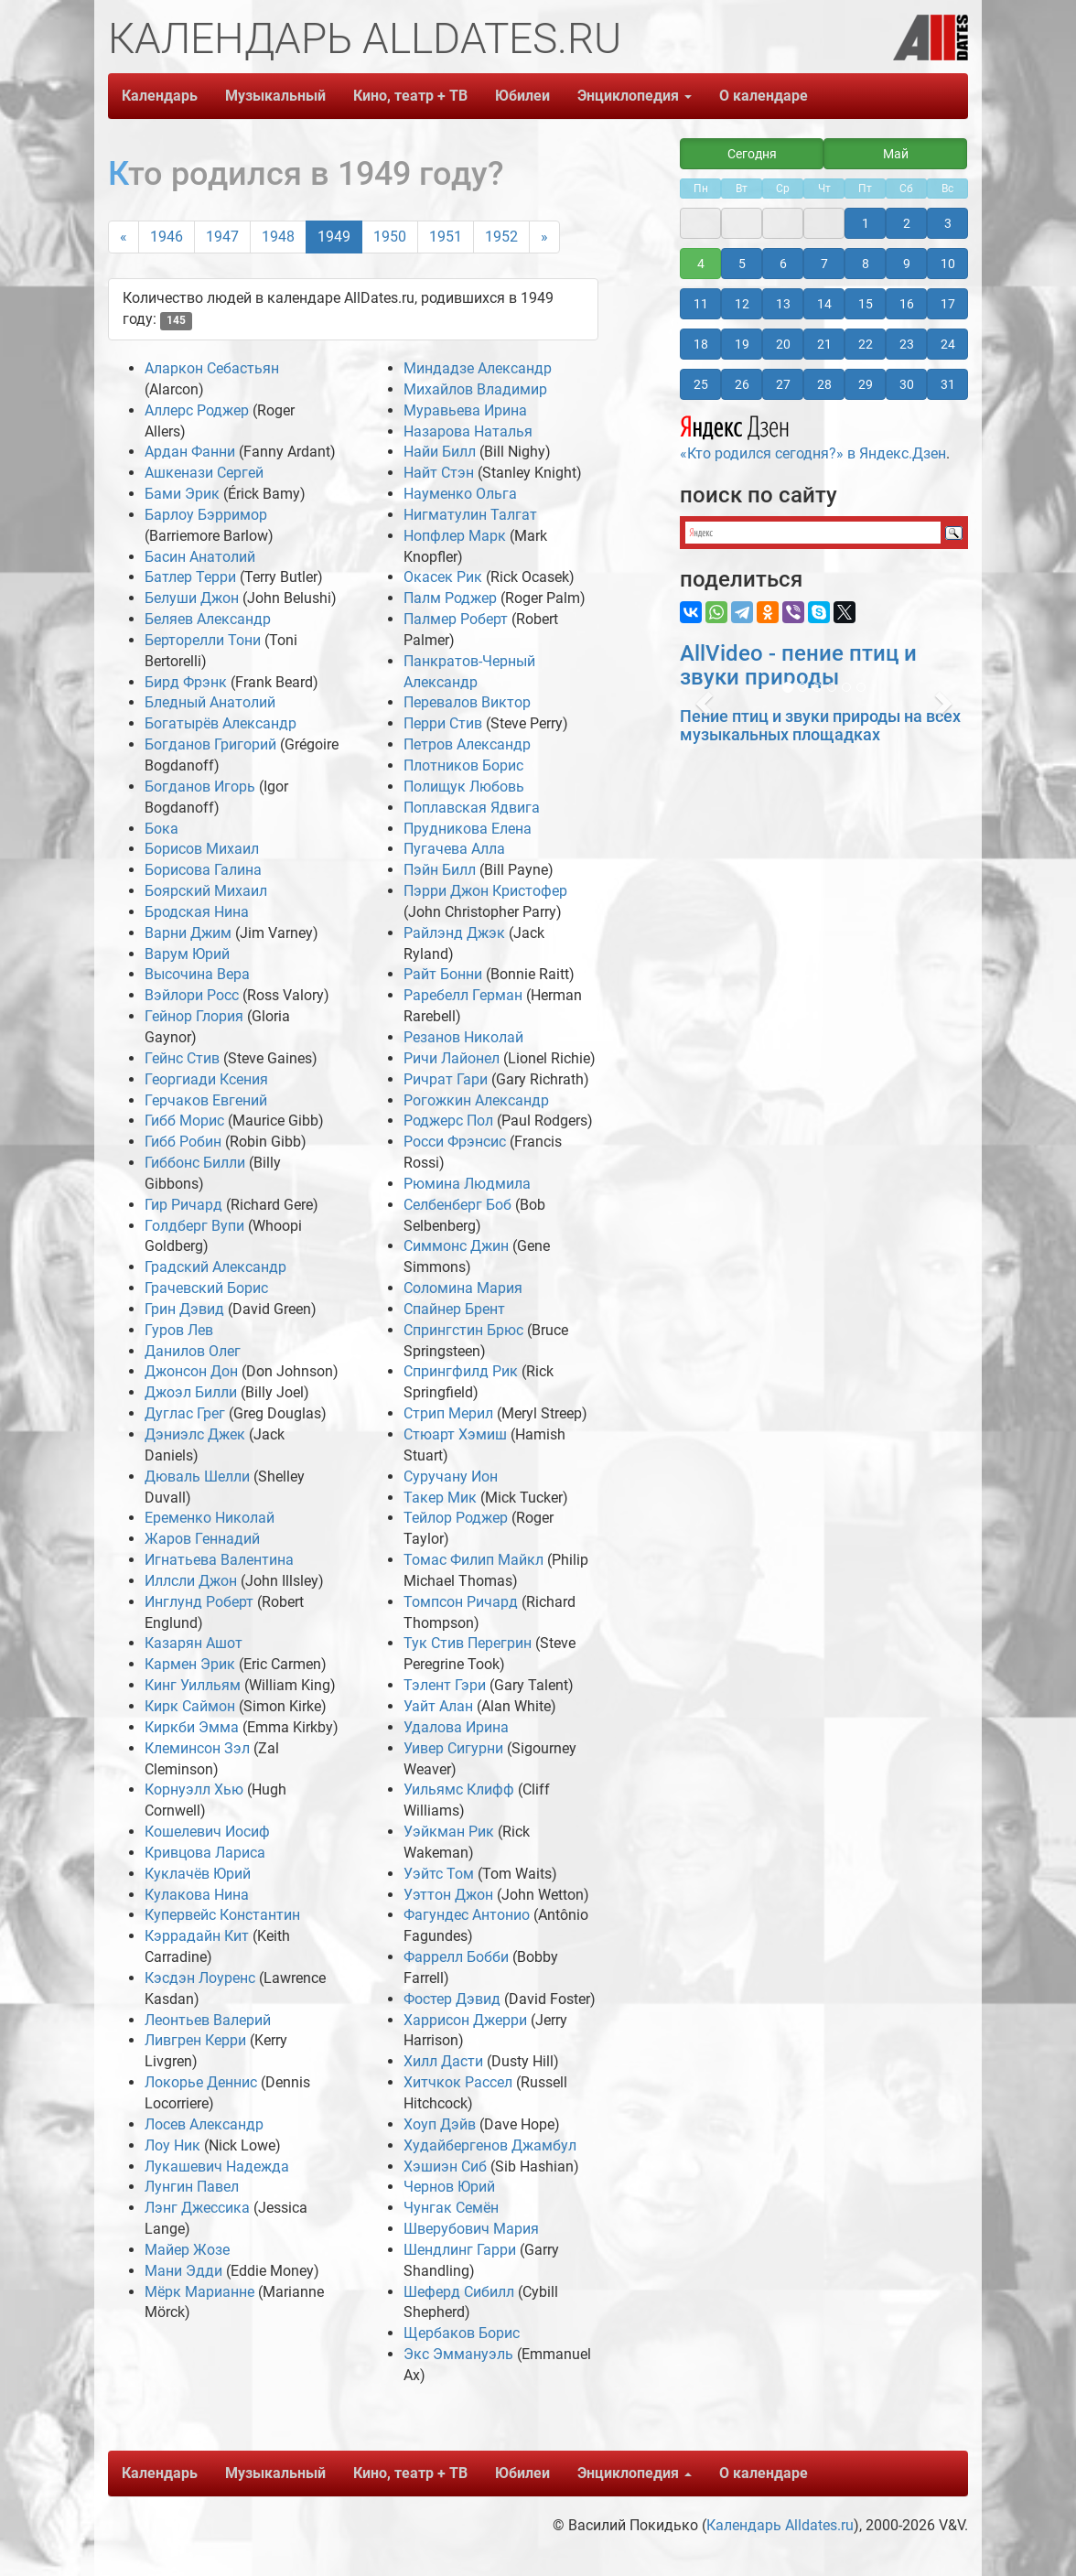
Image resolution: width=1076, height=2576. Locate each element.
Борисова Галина (203, 869)
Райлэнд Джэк (454, 933)
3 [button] (948, 223)
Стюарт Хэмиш (455, 1434)
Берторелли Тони (203, 640)
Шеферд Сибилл (459, 2292)
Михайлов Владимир (475, 389)
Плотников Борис (463, 765)
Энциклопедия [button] (634, 95)
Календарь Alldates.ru (780, 2525)
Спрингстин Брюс (463, 1330)
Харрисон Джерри (465, 2020)
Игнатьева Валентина (219, 1559)
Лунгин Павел (192, 2186)
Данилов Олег (193, 1351)
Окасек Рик (443, 577)
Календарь (160, 95)
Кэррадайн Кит (197, 1936)
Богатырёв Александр (220, 723)
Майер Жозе (187, 2249)
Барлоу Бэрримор (206, 514)
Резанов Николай (463, 1037)
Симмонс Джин (456, 1246)
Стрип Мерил (448, 1413)
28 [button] (824, 384)
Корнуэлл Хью (194, 1789)
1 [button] (865, 223)
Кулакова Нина (197, 1894)
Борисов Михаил (202, 848)
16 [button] (906, 303)
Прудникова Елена (468, 828)
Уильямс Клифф (459, 1789)
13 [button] (783, 303)
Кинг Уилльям (193, 1685)
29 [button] (865, 384)
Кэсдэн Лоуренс (200, 1978)
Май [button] (896, 153)
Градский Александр (215, 1267)
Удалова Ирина (456, 1727)
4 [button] (701, 263)
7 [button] (824, 263)
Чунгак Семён (451, 2207)
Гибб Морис (184, 1120)
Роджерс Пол (448, 1120)
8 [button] (865, 263)
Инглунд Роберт (199, 1602)
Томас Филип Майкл (473, 1559)
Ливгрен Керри (195, 2040)
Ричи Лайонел (452, 1058)
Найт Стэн (439, 472)
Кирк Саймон (190, 1706)
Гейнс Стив (182, 1058)
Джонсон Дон (191, 1371)
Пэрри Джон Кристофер (485, 891)
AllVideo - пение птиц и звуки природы (798, 665)
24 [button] (948, 344)
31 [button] (948, 384)
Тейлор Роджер (456, 1517)
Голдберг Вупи (194, 1225)
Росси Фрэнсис (455, 1141)
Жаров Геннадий (202, 1538)
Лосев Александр (204, 2124)
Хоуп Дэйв (440, 2124)
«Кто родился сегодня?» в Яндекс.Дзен (813, 435)
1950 (389, 236)
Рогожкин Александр (476, 1100)
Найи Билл (440, 451)
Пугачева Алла (454, 848)
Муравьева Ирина (465, 410)
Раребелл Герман (463, 995)
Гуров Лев (179, 1330)
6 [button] (783, 263)
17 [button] (948, 303)
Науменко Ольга (460, 493)
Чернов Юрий (449, 2186)
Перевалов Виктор (467, 702)
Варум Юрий (187, 954)
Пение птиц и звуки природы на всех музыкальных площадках (820, 725)
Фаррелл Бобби (456, 1957)
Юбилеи (522, 95)
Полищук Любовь (464, 786)
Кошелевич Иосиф (207, 1831)
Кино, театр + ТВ (410, 95)
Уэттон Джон (448, 1894)
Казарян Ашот (193, 1643)
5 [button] (742, 263)
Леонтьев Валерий (208, 2020)
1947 (222, 236)
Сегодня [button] (752, 153)
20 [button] (783, 344)
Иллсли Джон (191, 1581)
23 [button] (906, 344)
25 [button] (701, 384)
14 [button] (824, 303)
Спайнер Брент (454, 1309)
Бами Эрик (182, 493)
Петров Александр (467, 744)
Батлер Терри (190, 577)
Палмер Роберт (456, 619)
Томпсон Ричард (461, 1602)
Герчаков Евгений (206, 1100)
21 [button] (824, 344)
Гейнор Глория (194, 1016)
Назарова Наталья (468, 431)
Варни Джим (188, 933)
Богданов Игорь (200, 786)
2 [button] (906, 223)
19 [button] (742, 344)
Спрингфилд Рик (461, 1371)
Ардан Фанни (190, 451)
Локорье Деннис (201, 2082)
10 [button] (948, 263)
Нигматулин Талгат (470, 514)
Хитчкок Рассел (458, 2082)
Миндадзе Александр (478, 368)
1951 (445, 236)
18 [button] (701, 344)
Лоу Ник (172, 2145)
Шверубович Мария (471, 2228)
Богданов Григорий (210, 744)
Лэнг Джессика (197, 2207)
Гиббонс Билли (195, 1162)
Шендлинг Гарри (460, 2249)
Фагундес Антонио (467, 1915)
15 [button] (865, 303)
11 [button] (701, 303)
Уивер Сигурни (453, 1748)
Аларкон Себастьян (212, 368)
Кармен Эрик (190, 1664)
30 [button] (906, 384)
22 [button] (865, 344)
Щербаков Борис (462, 2333)
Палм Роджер (450, 598)
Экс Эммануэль (458, 2354)
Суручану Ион (451, 1476)
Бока (161, 828)
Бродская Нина (197, 912)
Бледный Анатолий (210, 702)
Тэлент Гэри (445, 1685)
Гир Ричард (183, 1204)
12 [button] (742, 303)
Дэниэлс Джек (195, 1434)
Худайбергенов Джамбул (490, 2145)
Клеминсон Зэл (197, 1748)
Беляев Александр (208, 619)
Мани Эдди (183, 2271)
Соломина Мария (463, 1288)
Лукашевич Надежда (217, 2166)
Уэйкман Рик (449, 1831)
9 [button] (906, 263)
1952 (501, 236)
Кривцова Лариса (205, 1852)
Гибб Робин (183, 1141)
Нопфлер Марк (455, 535)
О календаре (763, 95)
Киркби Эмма (192, 1727)
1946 (166, 236)
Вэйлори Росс (192, 995)
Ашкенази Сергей (204, 472)
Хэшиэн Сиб (445, 2166)
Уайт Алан (438, 1706)
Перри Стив (443, 723)
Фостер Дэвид (452, 1999)
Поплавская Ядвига (472, 807)
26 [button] (742, 384)
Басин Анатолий (200, 557)
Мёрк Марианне (199, 2292)
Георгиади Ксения (206, 1079)
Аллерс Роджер (197, 410)
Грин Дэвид (184, 1309)
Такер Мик (440, 1497)
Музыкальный (275, 95)
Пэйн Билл (440, 869)
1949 (333, 236)
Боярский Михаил (206, 891)
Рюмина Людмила (467, 1183)
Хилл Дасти (443, 2061)
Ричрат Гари (446, 1079)
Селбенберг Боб (457, 1204)
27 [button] (783, 384)
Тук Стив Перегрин (468, 1643)
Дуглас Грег (185, 1413)
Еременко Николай (209, 1517)
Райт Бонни (443, 974)
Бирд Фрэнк (186, 682)
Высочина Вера (197, 974)
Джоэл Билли (191, 1392)
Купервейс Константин (222, 1915)
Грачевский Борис (206, 1288)
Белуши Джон (192, 598)
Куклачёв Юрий (198, 1873)
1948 (278, 236)
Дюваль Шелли (197, 1476)
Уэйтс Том (439, 1873)
